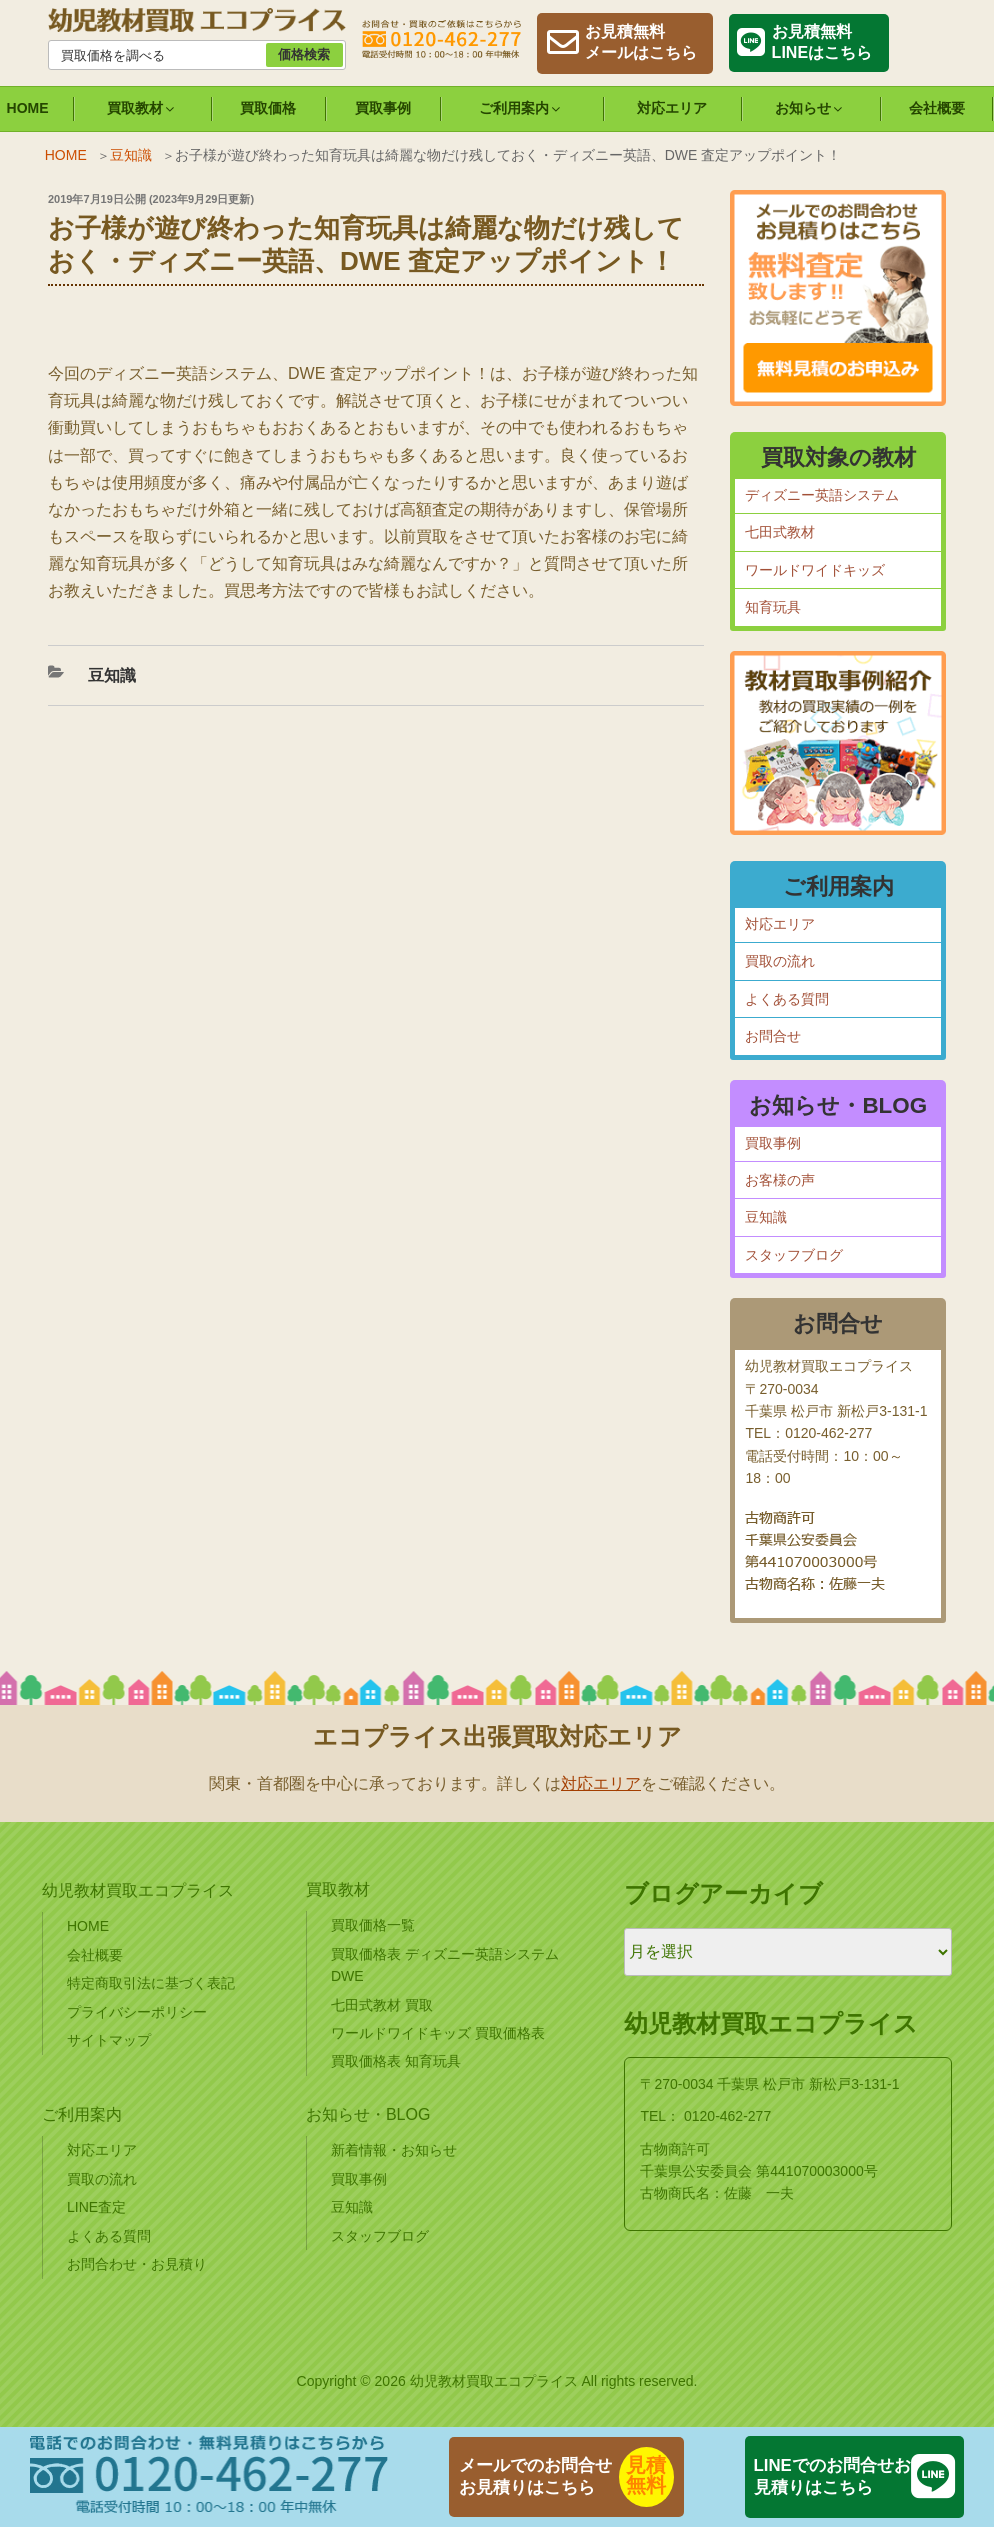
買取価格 (268, 108)
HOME (66, 155)
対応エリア (672, 108)
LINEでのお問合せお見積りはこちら (832, 2476)
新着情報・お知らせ (394, 2150)
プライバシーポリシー (137, 2012)
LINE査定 (96, 2207)
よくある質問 (787, 999)
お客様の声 (780, 1180)
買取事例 (383, 108)
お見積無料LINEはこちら (822, 42)
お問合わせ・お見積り (137, 2264)
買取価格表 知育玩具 (396, 2061)
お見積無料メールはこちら (641, 42)
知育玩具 (773, 607)
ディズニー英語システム (822, 495)
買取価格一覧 (373, 1925)
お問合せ (773, 1036)
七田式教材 (780, 532)
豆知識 (131, 155)
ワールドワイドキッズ (815, 570)
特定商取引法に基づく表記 (151, 1983)
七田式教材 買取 (382, 2005)
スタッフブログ (794, 1255)
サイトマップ (109, 2040)
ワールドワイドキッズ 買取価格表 (438, 2033)
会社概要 (937, 108)
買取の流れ (780, 961)
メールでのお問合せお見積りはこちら (535, 2476)
